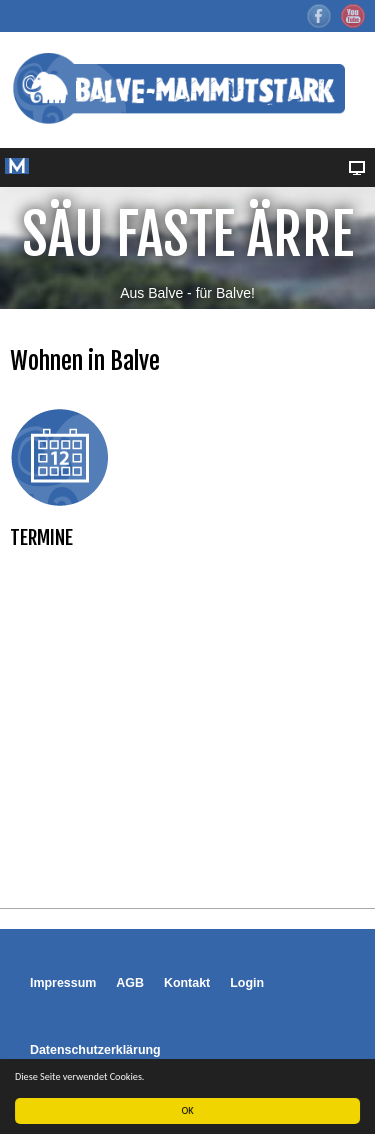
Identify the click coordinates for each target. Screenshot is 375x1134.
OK (188, 1110)
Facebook (319, 16)
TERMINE (41, 537)
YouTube (353, 16)
